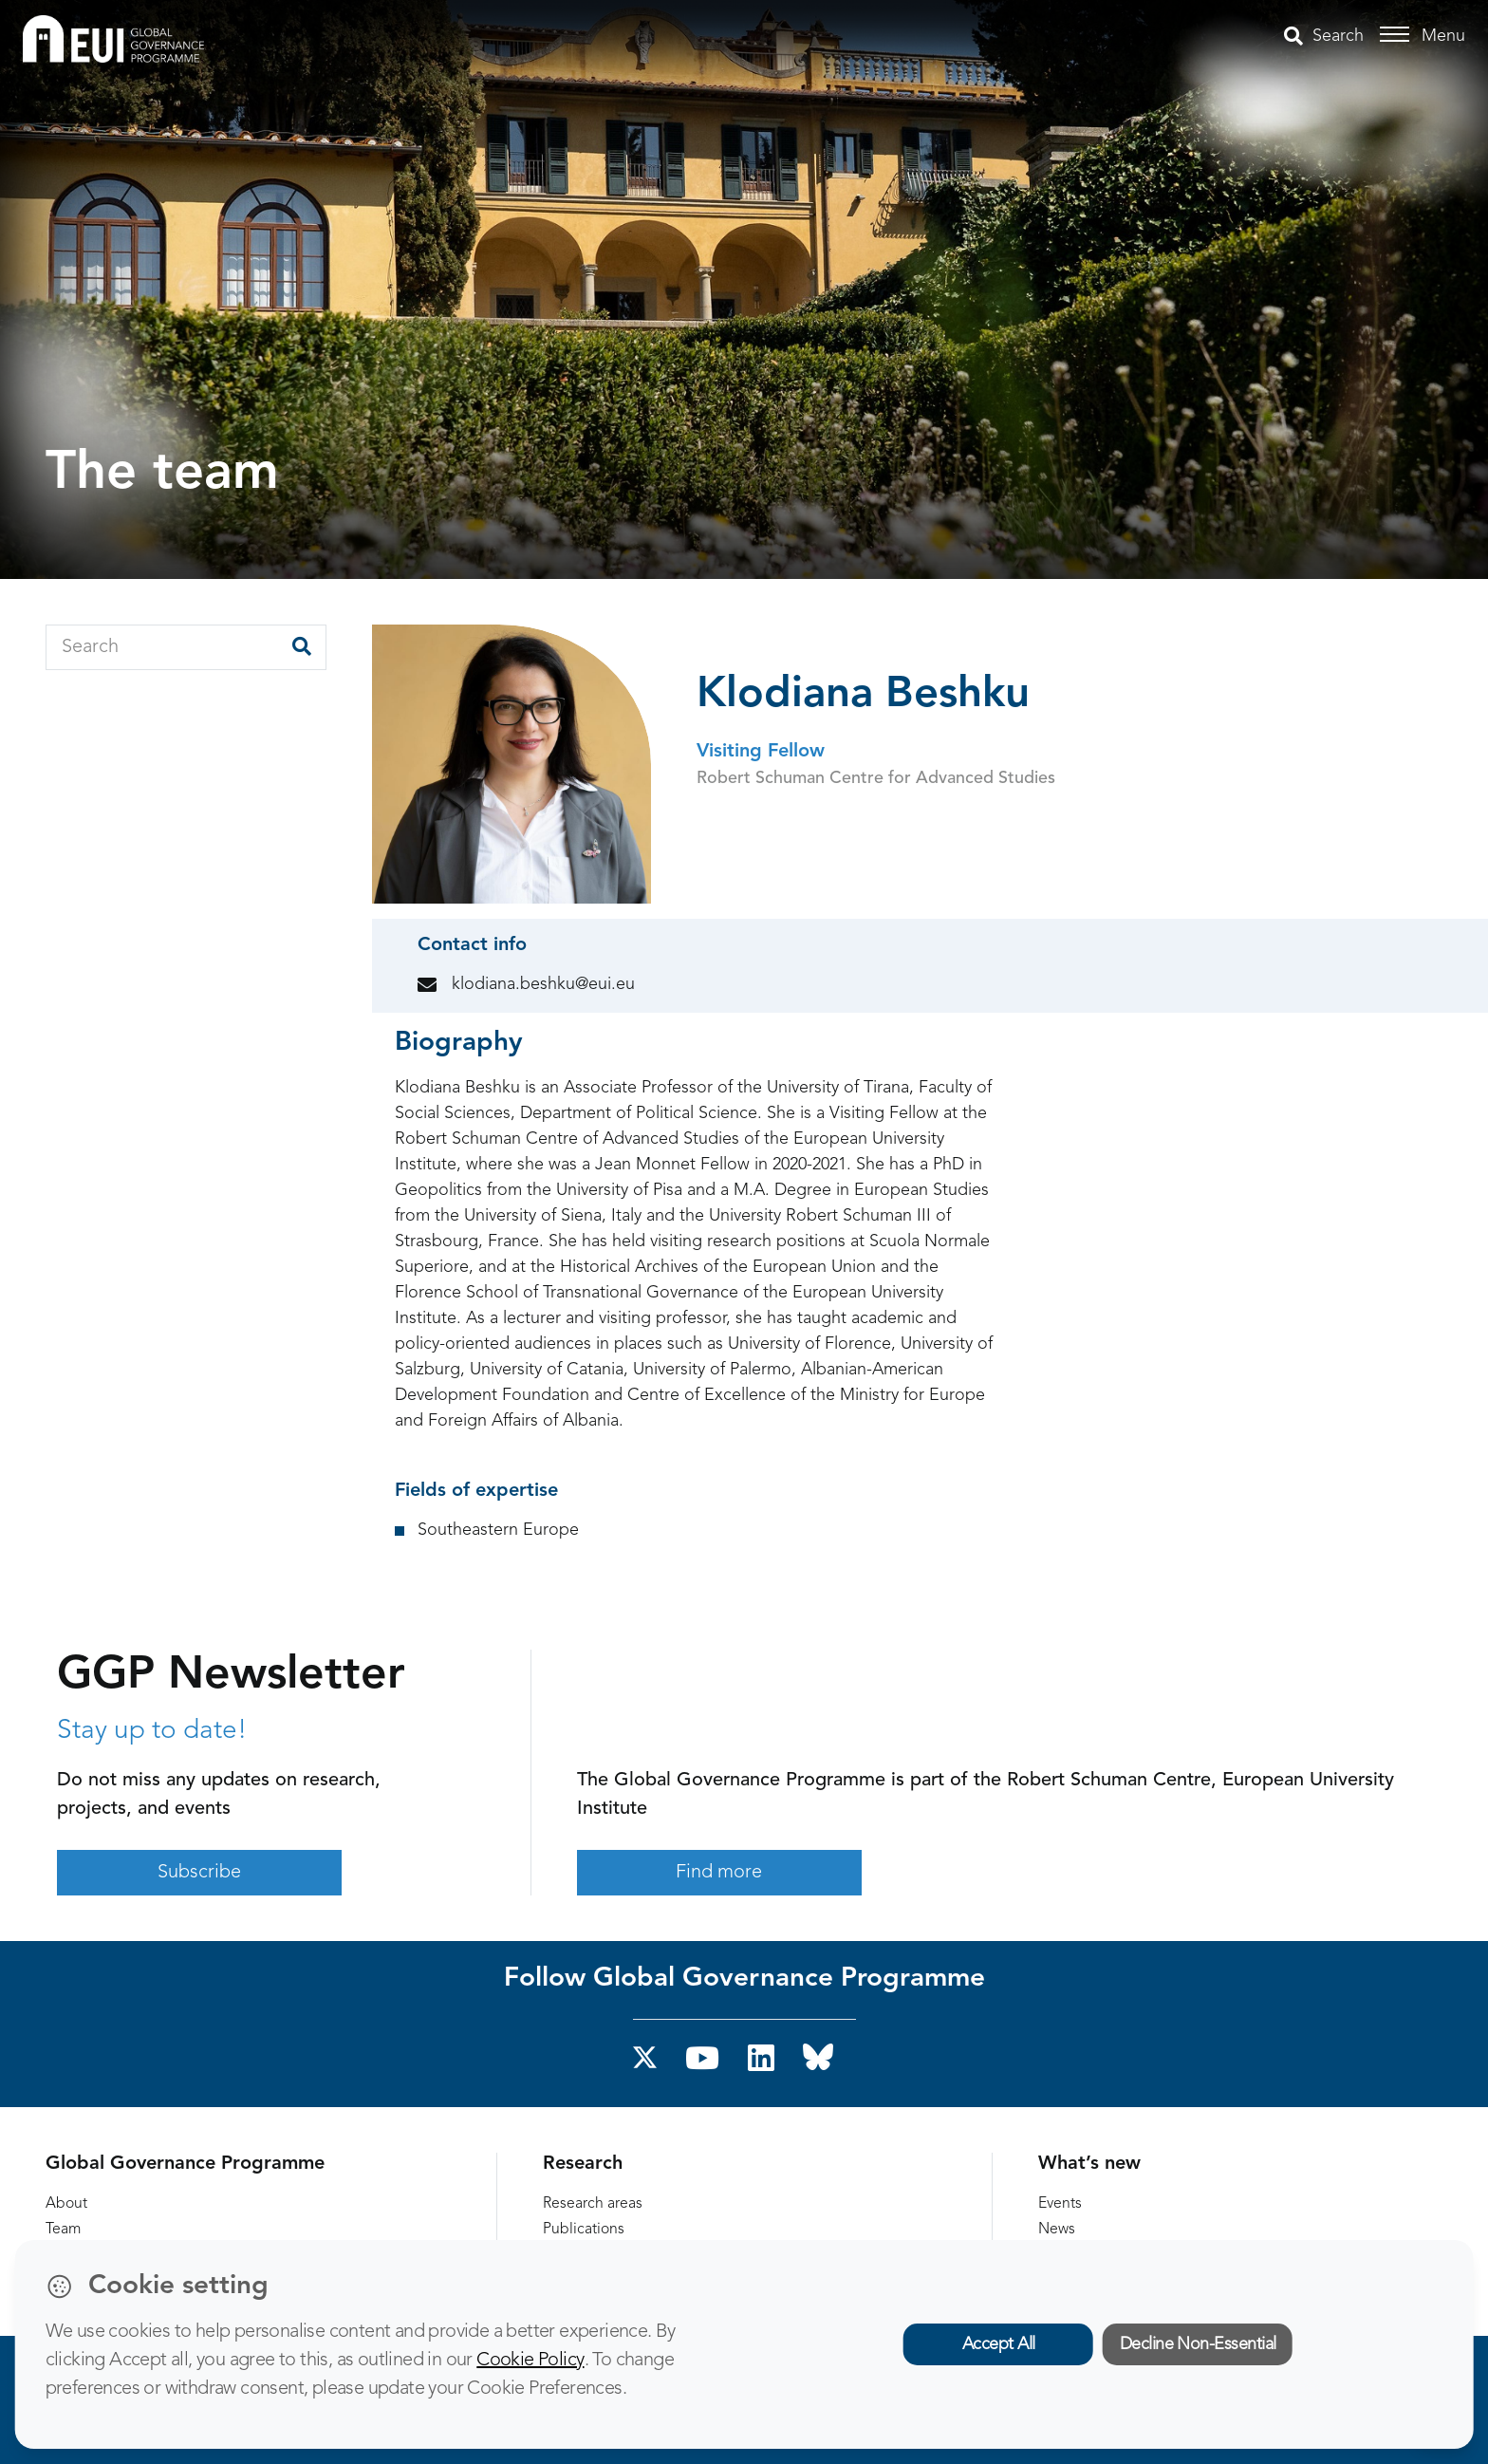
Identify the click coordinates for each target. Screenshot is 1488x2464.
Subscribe (199, 1872)
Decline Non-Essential (1198, 2344)
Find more (719, 1872)
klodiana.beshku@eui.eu (543, 984)
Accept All (998, 2344)
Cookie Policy (530, 2360)
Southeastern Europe (498, 1530)
